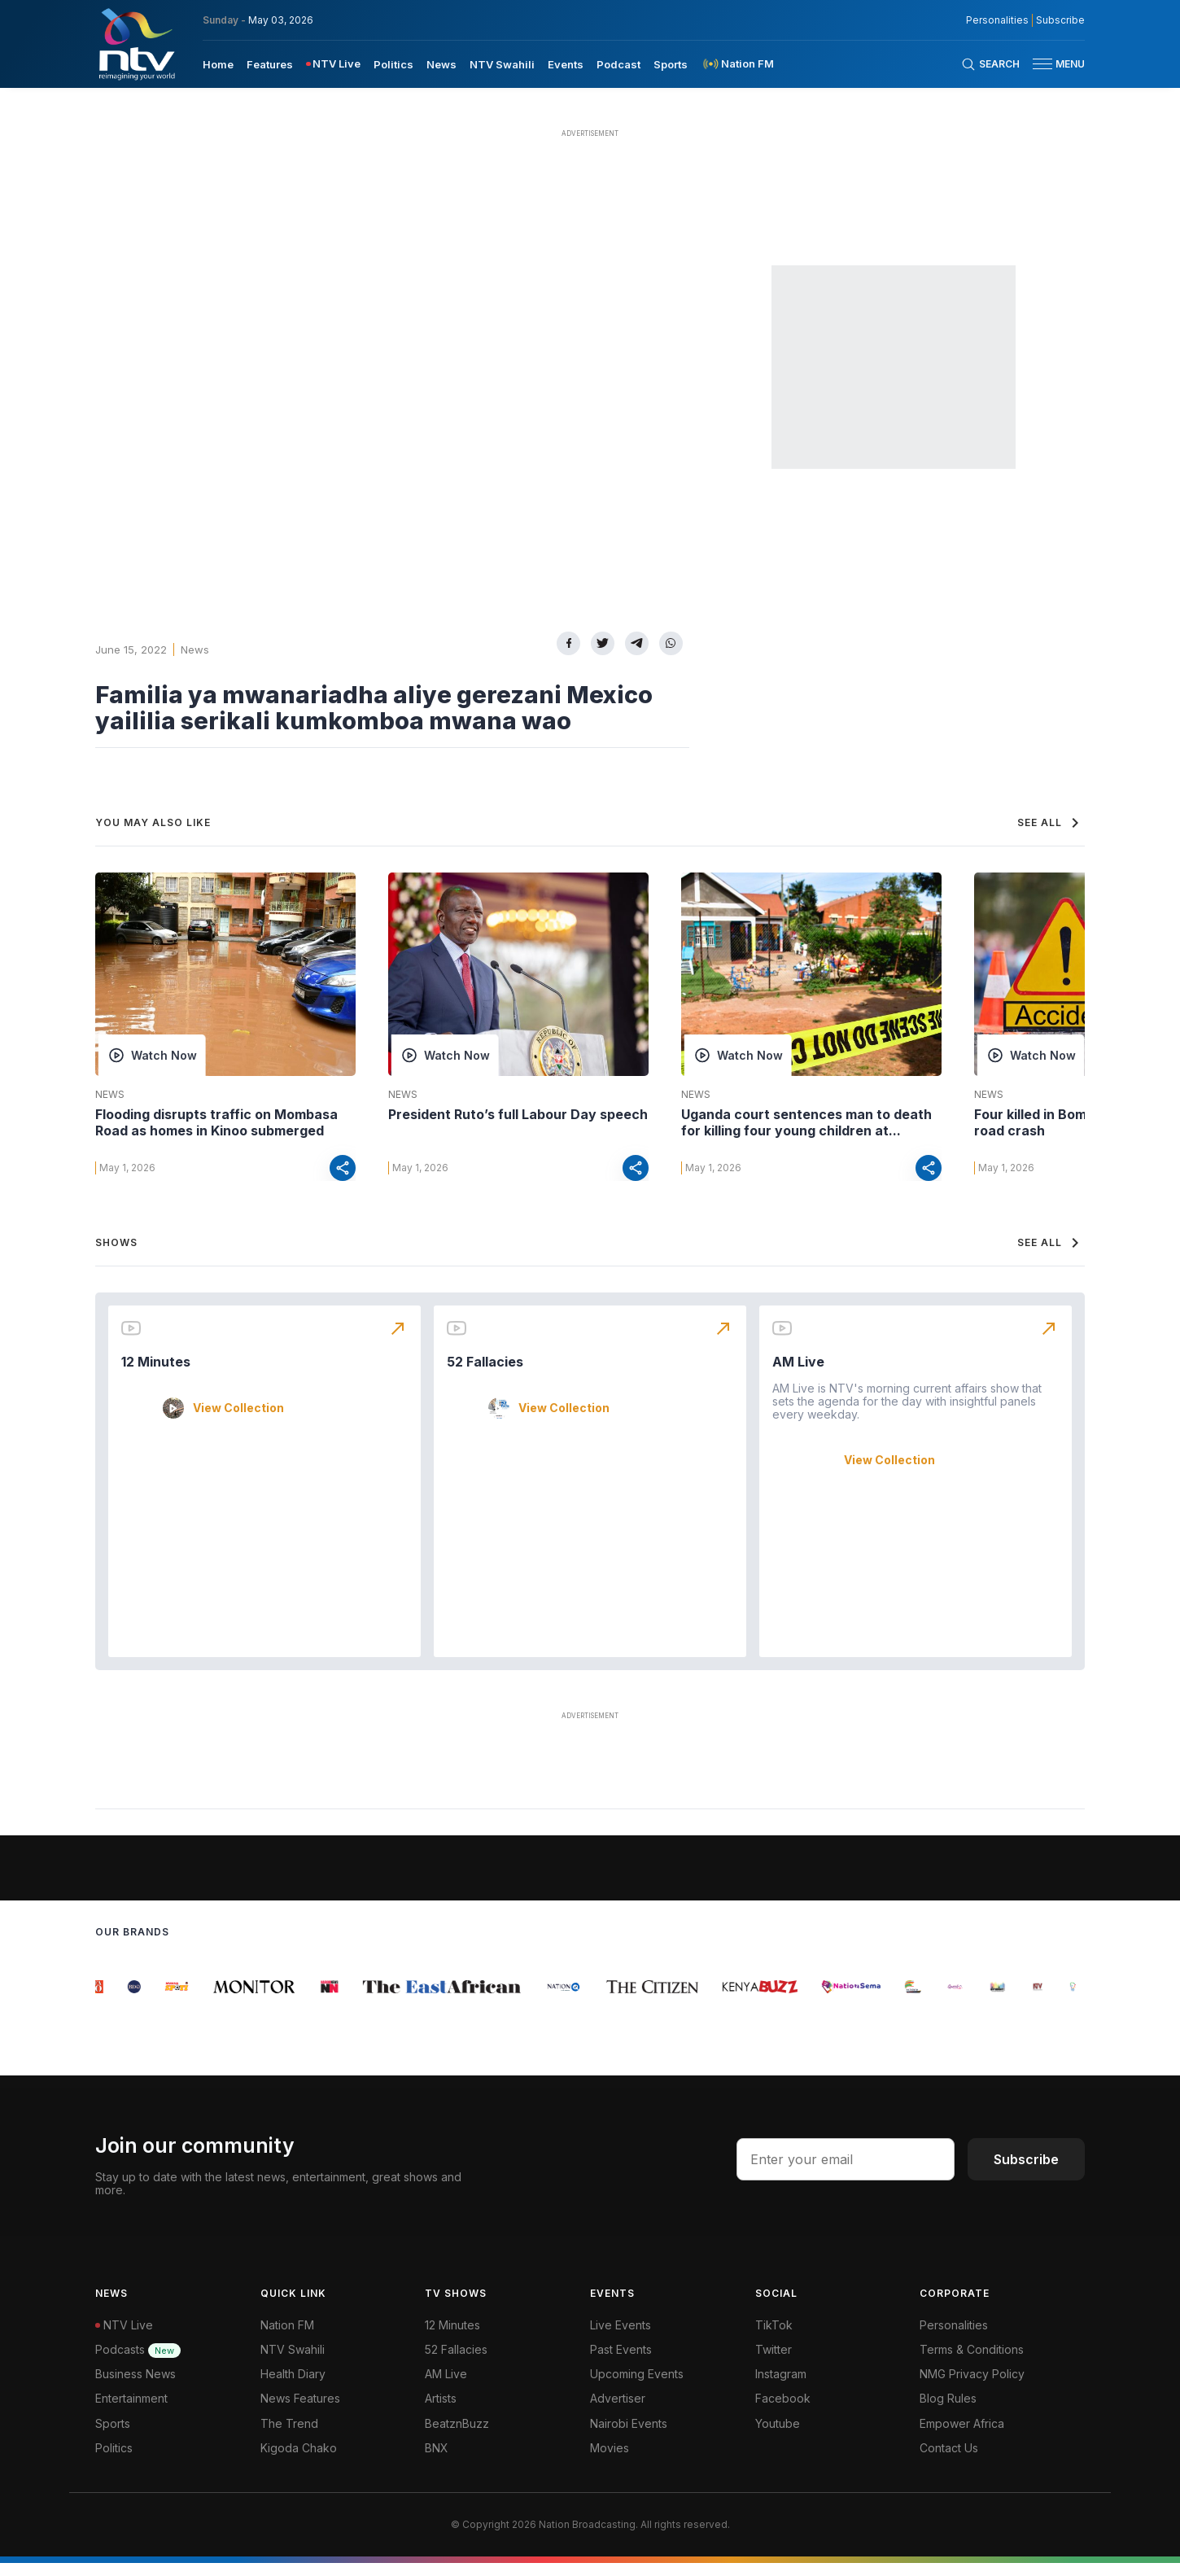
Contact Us (949, 2461)
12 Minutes (155, 1375)
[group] (105, 1999)
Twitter (773, 2362)
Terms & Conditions (972, 2362)
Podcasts (138, 2362)
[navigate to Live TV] (333, 64)
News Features (300, 2411)
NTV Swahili (292, 2362)
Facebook (783, 2411)
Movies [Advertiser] (609, 2461)
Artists (441, 2411)
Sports (112, 2436)
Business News (135, 2387)
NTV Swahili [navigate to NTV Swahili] (502, 64)
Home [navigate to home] (218, 64)
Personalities (954, 2338)
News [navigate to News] (441, 64)
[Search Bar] (990, 64)
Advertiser (617, 2411)
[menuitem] (218, 63)
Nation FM (287, 2338)
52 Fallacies (485, 1375)
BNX (436, 2461)
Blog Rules (948, 2411)
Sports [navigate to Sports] (670, 64)
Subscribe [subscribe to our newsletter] (1060, 20)
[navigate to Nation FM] (737, 64)
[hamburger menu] (1042, 64)
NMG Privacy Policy (972, 2387)
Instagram (780, 2387)
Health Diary (293, 2387)
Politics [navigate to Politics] (393, 64)
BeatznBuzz (457, 2436)
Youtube (777, 2436)
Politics (114, 2461)
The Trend (289, 2436)
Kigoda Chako (298, 2461)
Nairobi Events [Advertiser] (628, 2436)
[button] (1052, 64)
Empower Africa (962, 2436)
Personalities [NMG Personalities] (997, 20)
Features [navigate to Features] (270, 64)
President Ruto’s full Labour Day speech (518, 1114)
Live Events (620, 2338)
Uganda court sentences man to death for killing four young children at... (806, 1122)
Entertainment (131, 2411)
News (195, 649)
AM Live (798, 1375)
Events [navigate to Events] (565, 64)
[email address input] (845, 2172)
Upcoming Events (637, 2387)
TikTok (774, 2338)
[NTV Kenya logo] (136, 44)
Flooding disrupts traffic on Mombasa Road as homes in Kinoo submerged (216, 1122)
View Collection (238, 1421)
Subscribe (1026, 2172)
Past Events (621, 2362)
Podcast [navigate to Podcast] (618, 64)
